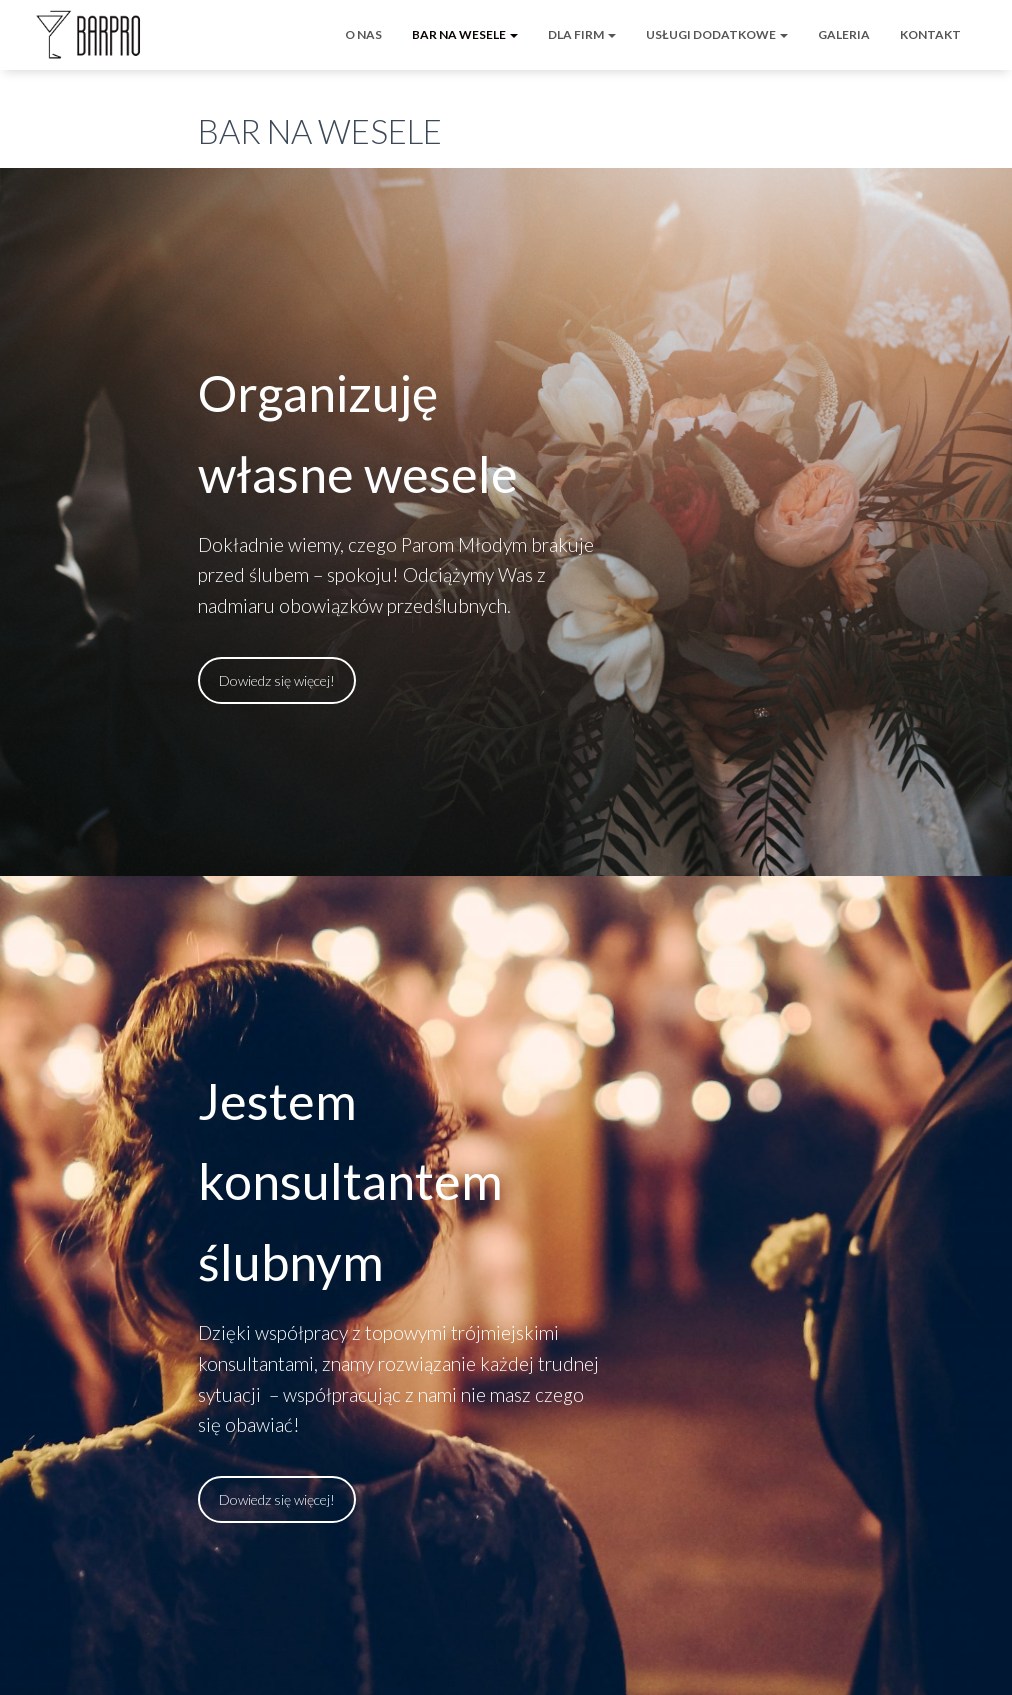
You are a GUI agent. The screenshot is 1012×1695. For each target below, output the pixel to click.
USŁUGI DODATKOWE (717, 34)
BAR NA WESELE (465, 34)
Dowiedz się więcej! (277, 680)
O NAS (363, 34)
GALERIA (844, 34)
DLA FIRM (582, 34)
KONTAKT (930, 34)
